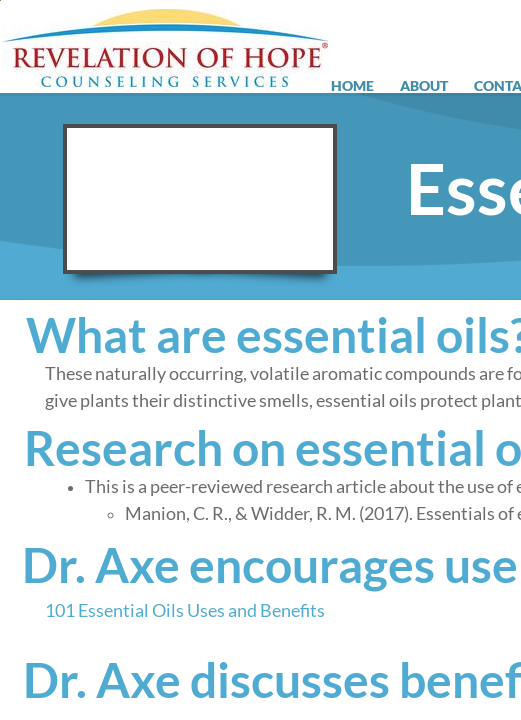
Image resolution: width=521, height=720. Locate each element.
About (424, 86)
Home (352, 86)
